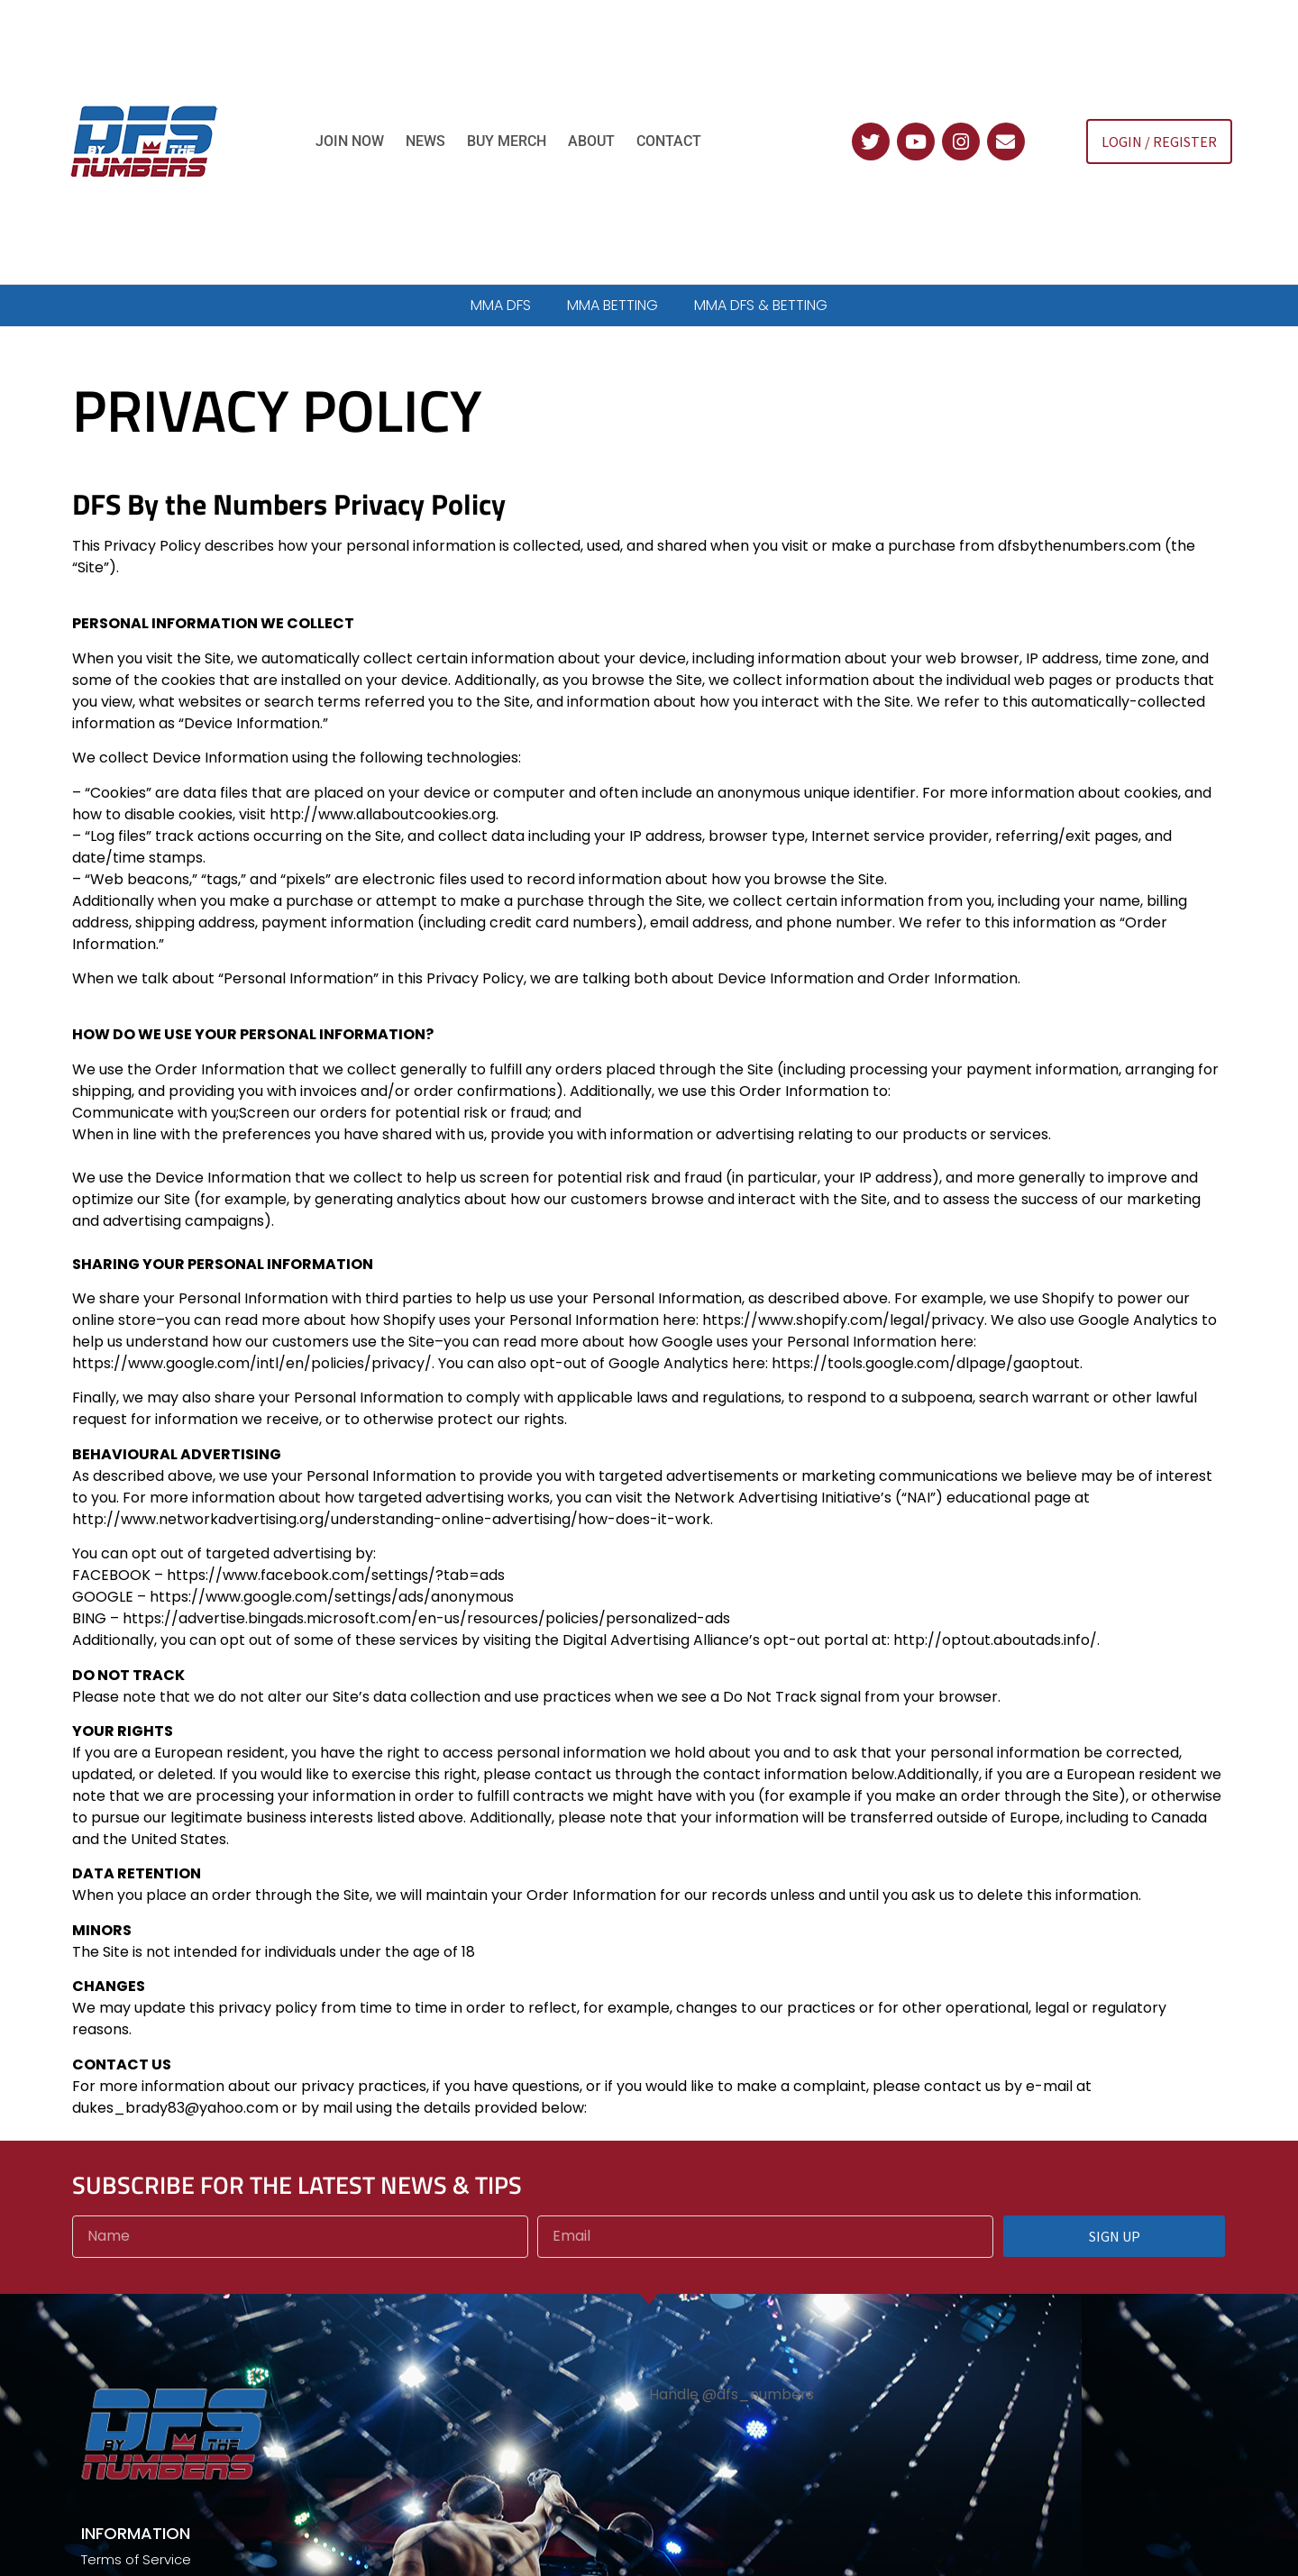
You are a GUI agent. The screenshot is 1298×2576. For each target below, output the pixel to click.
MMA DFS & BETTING (760, 305)
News (425, 141)
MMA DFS (501, 305)
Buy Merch (506, 141)
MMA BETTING (612, 305)
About (591, 141)
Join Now (349, 141)
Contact (668, 141)
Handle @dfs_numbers (731, 2394)
